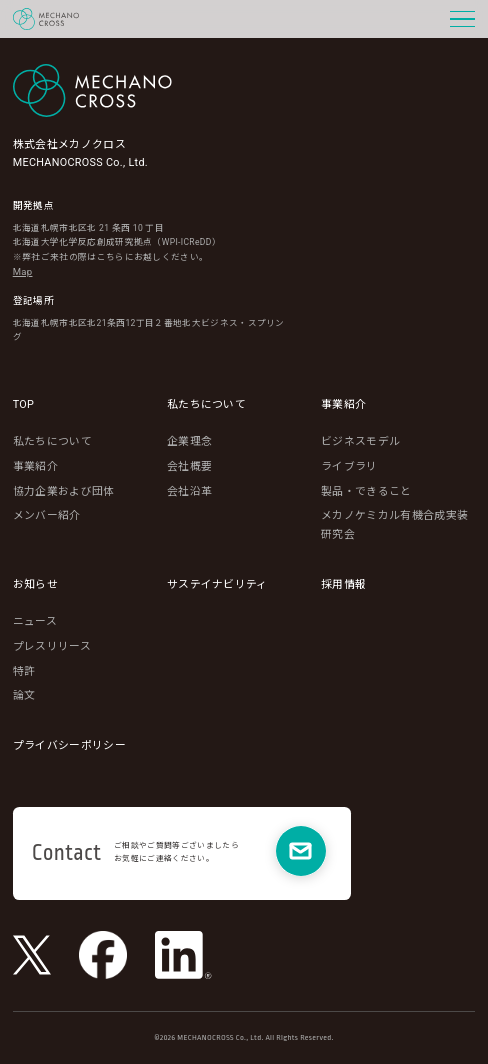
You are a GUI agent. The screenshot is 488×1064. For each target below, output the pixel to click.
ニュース (35, 621)
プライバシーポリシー (69, 745)
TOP (24, 404)
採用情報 (343, 584)
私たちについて (52, 441)
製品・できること (366, 491)
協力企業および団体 (64, 491)
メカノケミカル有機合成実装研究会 (394, 524)
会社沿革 (189, 491)
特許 (24, 671)
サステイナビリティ (217, 584)
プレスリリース (52, 646)
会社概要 (189, 466)
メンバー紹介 (47, 515)
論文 (24, 695)
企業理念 (189, 441)
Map (23, 271)
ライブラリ (349, 466)
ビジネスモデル (360, 441)
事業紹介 (35, 466)
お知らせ (35, 584)
